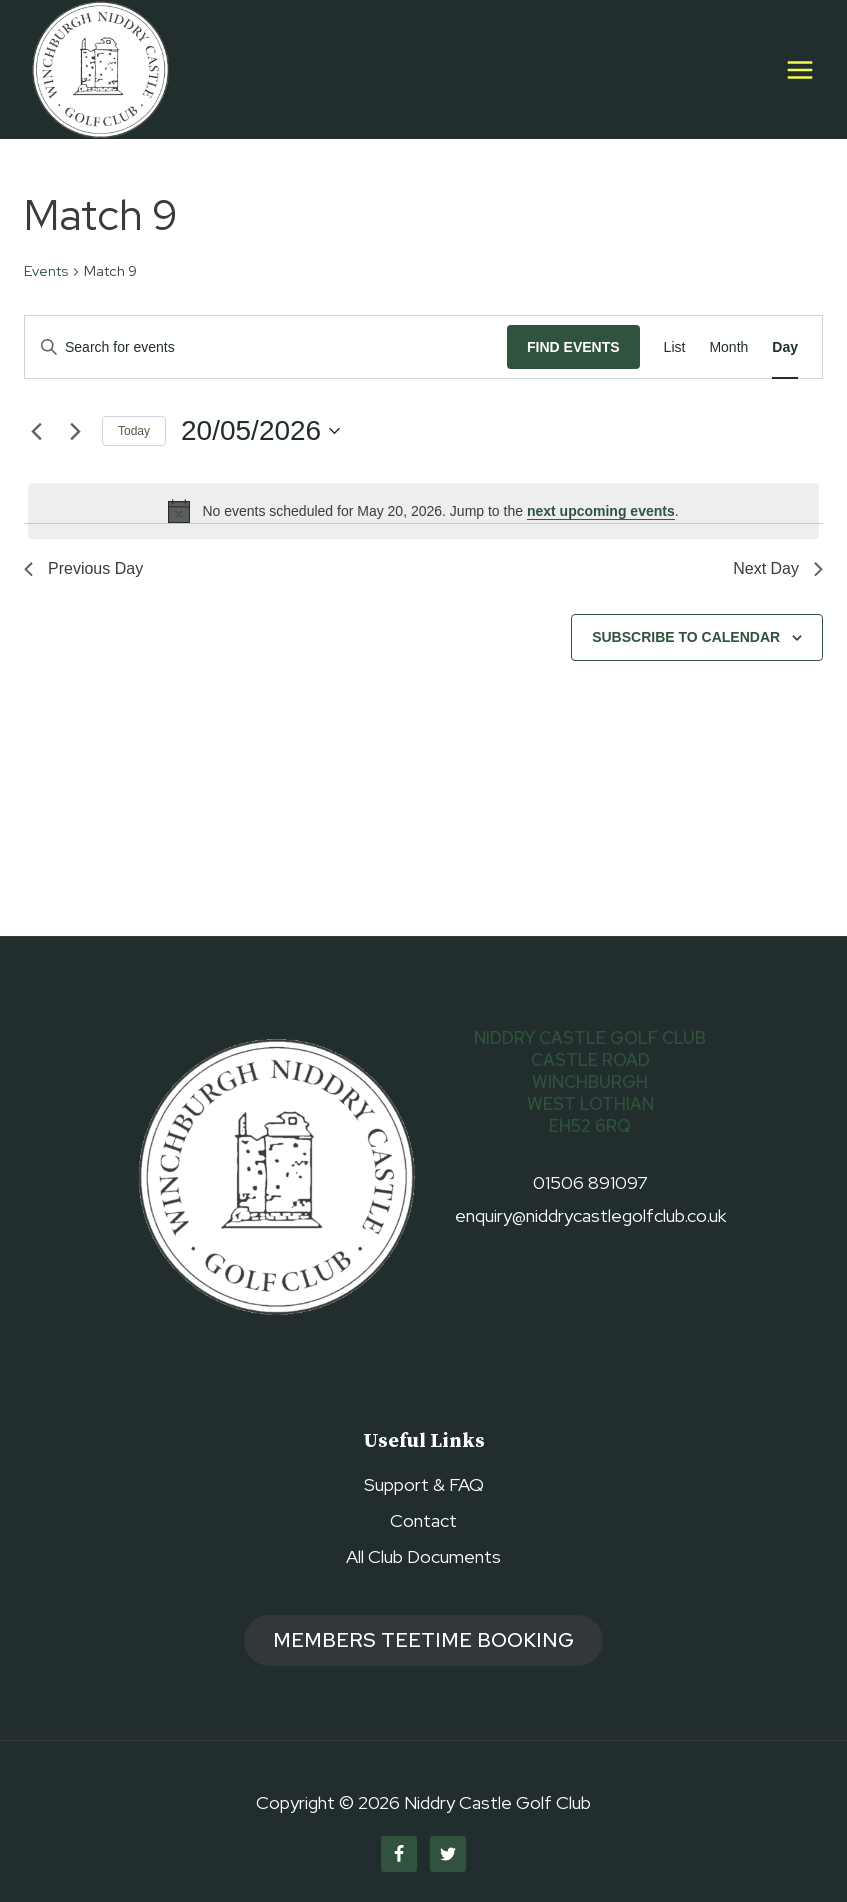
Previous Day (83, 568)
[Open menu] (799, 69)
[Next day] (75, 431)
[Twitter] (448, 1854)
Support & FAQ (424, 1484)
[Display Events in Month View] (728, 347)
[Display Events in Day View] (785, 347)
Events (46, 271)
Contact (423, 1520)
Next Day (778, 568)
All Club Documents (423, 1556)
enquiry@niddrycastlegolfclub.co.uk (590, 1215)
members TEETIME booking (423, 1639)
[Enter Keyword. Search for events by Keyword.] (266, 347)
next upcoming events (601, 511)
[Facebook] (399, 1854)
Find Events (573, 347)
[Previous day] (36, 431)
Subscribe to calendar (686, 637)
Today (134, 431)
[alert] (423, 511)
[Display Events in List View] (675, 347)
